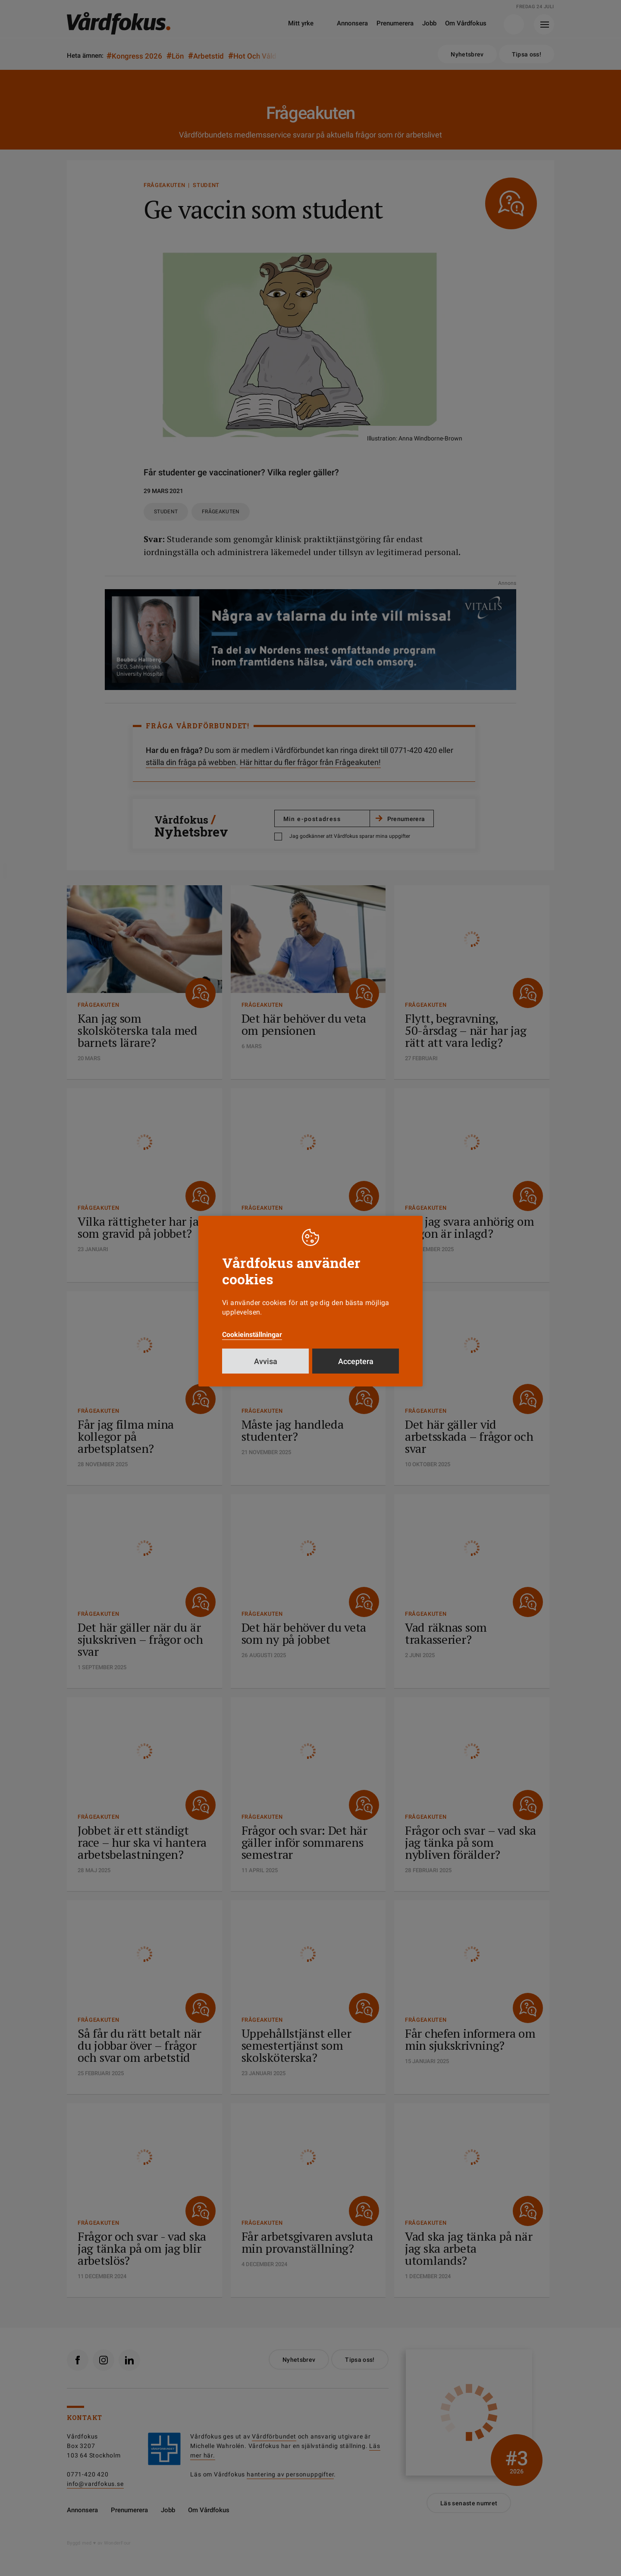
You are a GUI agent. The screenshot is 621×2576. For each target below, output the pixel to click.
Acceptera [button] (355, 1361)
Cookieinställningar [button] (252, 1334)
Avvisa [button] (265, 1361)
